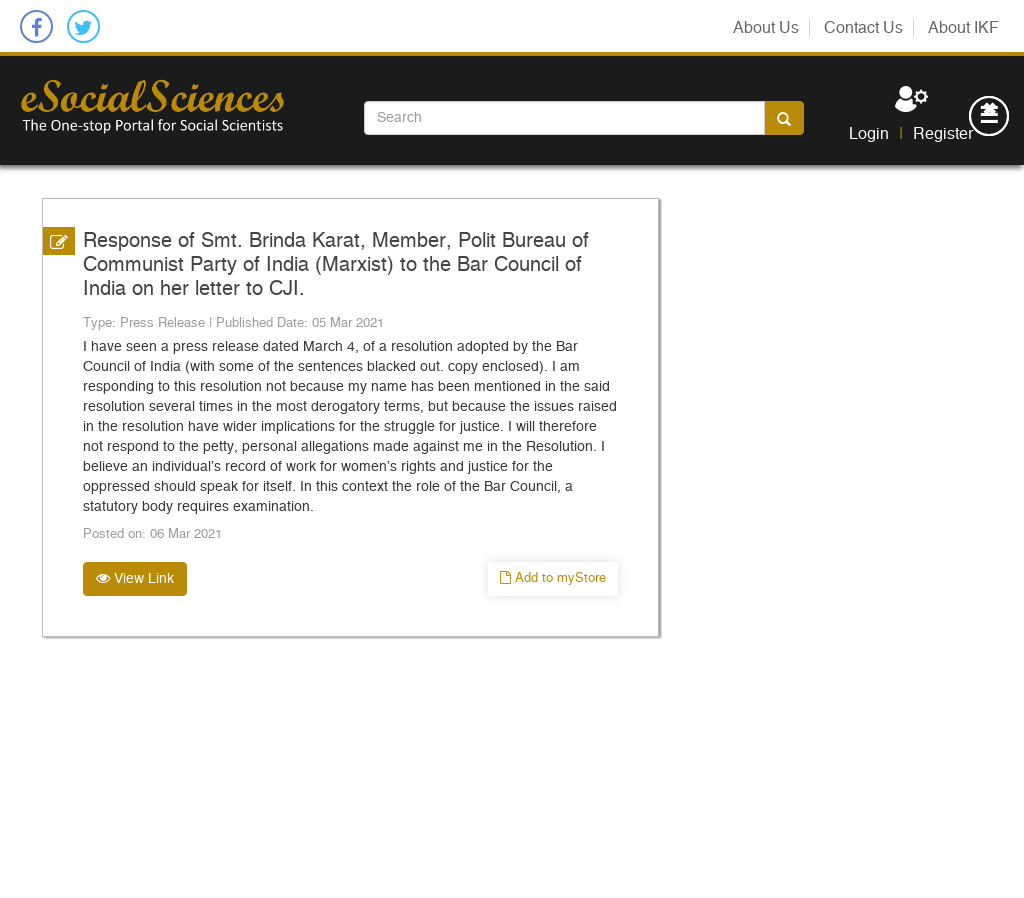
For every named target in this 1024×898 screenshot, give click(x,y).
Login (869, 134)
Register (943, 134)
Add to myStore (553, 578)
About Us (766, 28)
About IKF (963, 28)
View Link (135, 578)
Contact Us (863, 28)
